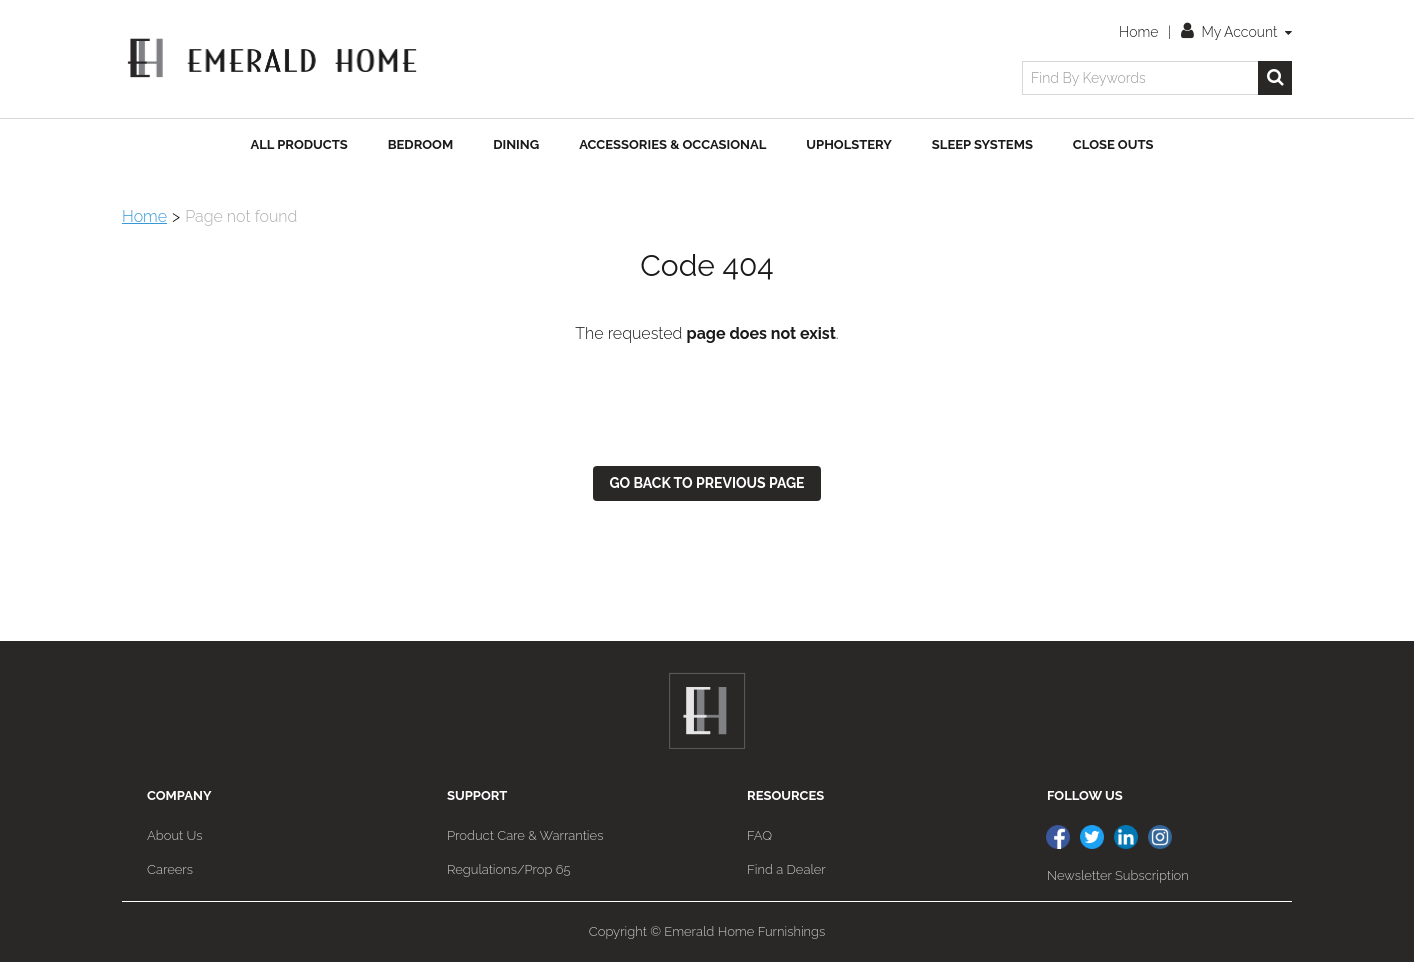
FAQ (759, 835)
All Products (299, 144)
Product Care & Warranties (525, 835)
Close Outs (1113, 144)
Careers (170, 869)
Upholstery (849, 144)
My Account (1236, 32)
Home (1138, 32)
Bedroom (420, 144)
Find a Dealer (786, 869)
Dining (516, 144)
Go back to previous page (706, 483)
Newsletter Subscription (1118, 875)
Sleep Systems (982, 144)
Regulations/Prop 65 (509, 869)
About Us (174, 835)
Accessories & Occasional (672, 144)
